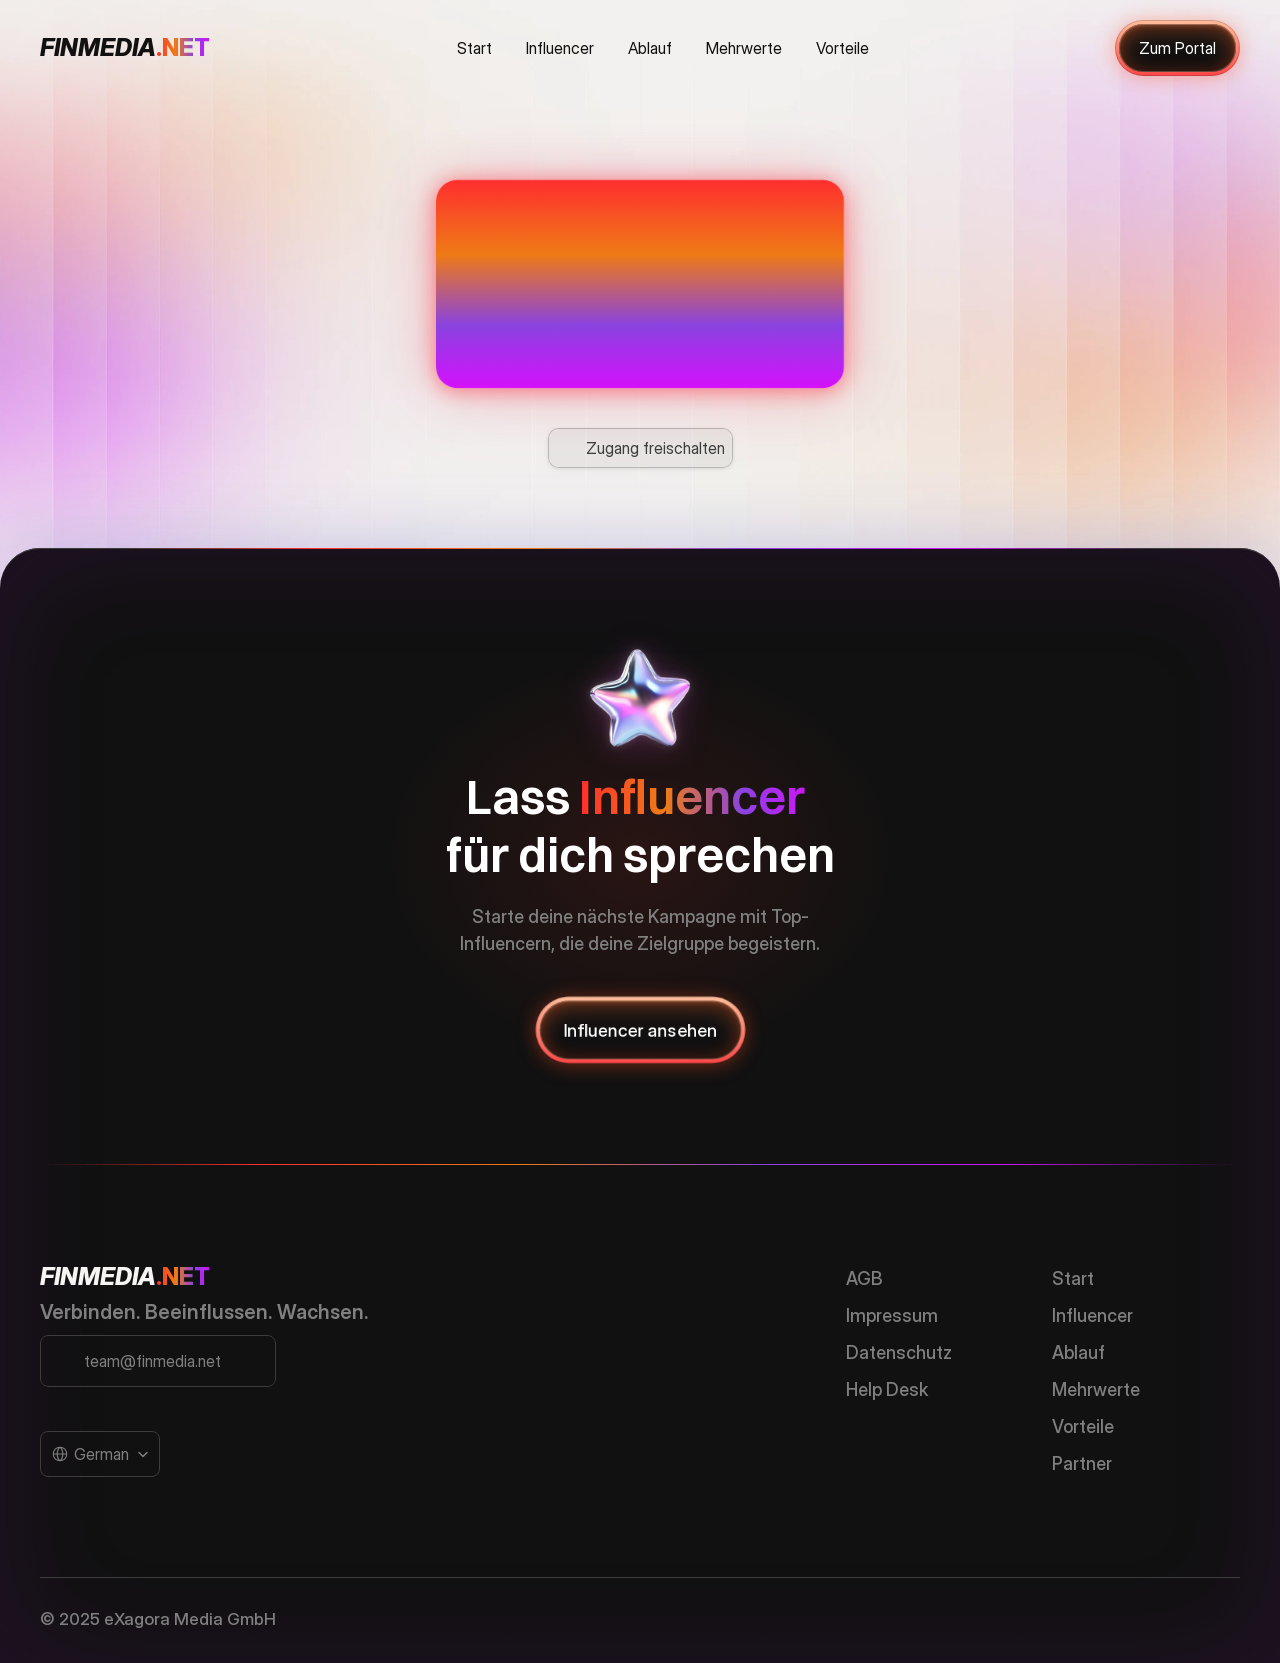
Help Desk (887, 1389)
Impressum (892, 1315)
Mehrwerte (1096, 1389)
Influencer (1092, 1315)
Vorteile (1083, 1426)
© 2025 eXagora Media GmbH (158, 1619)
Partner (1082, 1463)
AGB (864, 1278)
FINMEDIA (98, 1276)
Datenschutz (899, 1352)
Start (1073, 1278)
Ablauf (1078, 1352)
